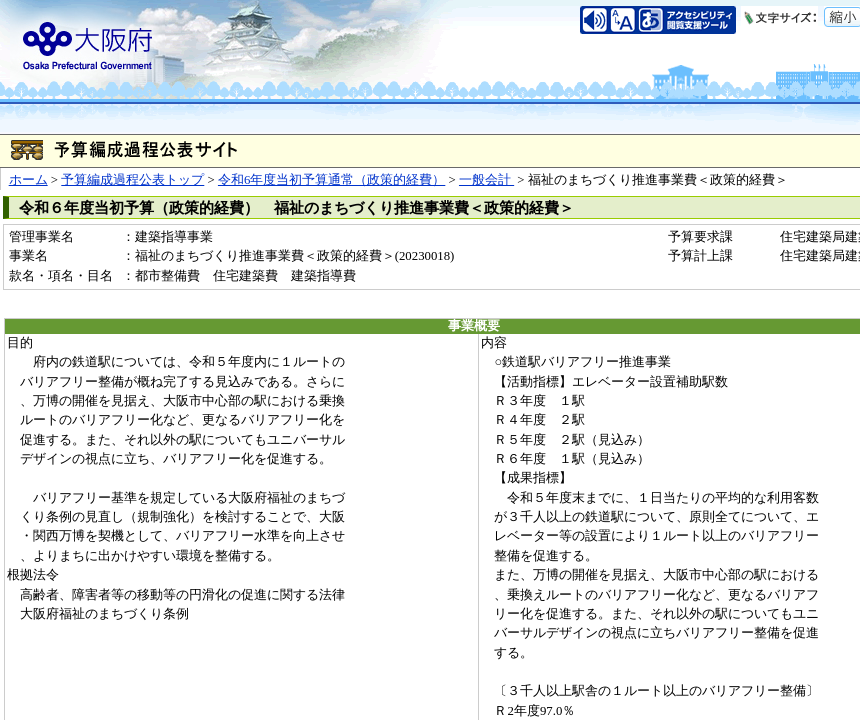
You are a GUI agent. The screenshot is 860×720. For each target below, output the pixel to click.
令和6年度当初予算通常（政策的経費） (331, 180)
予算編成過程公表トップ (132, 180)
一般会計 (486, 180)
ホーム (28, 180)
